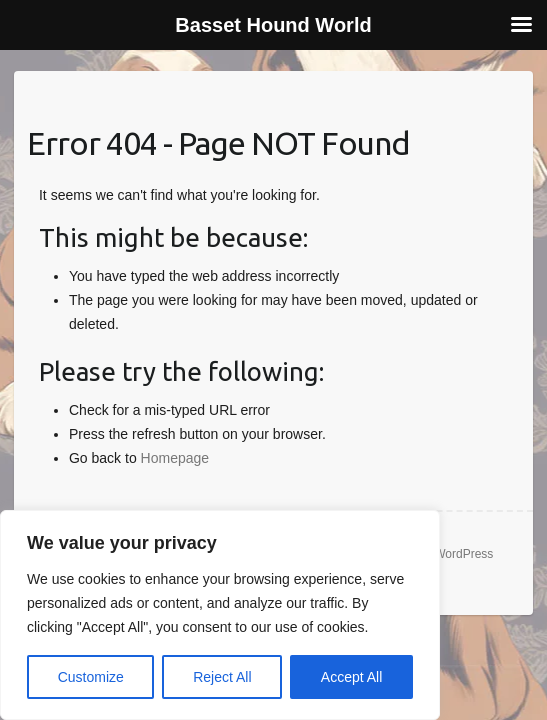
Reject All (222, 677)
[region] (220, 615)
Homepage (175, 458)
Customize (91, 677)
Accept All (351, 677)
